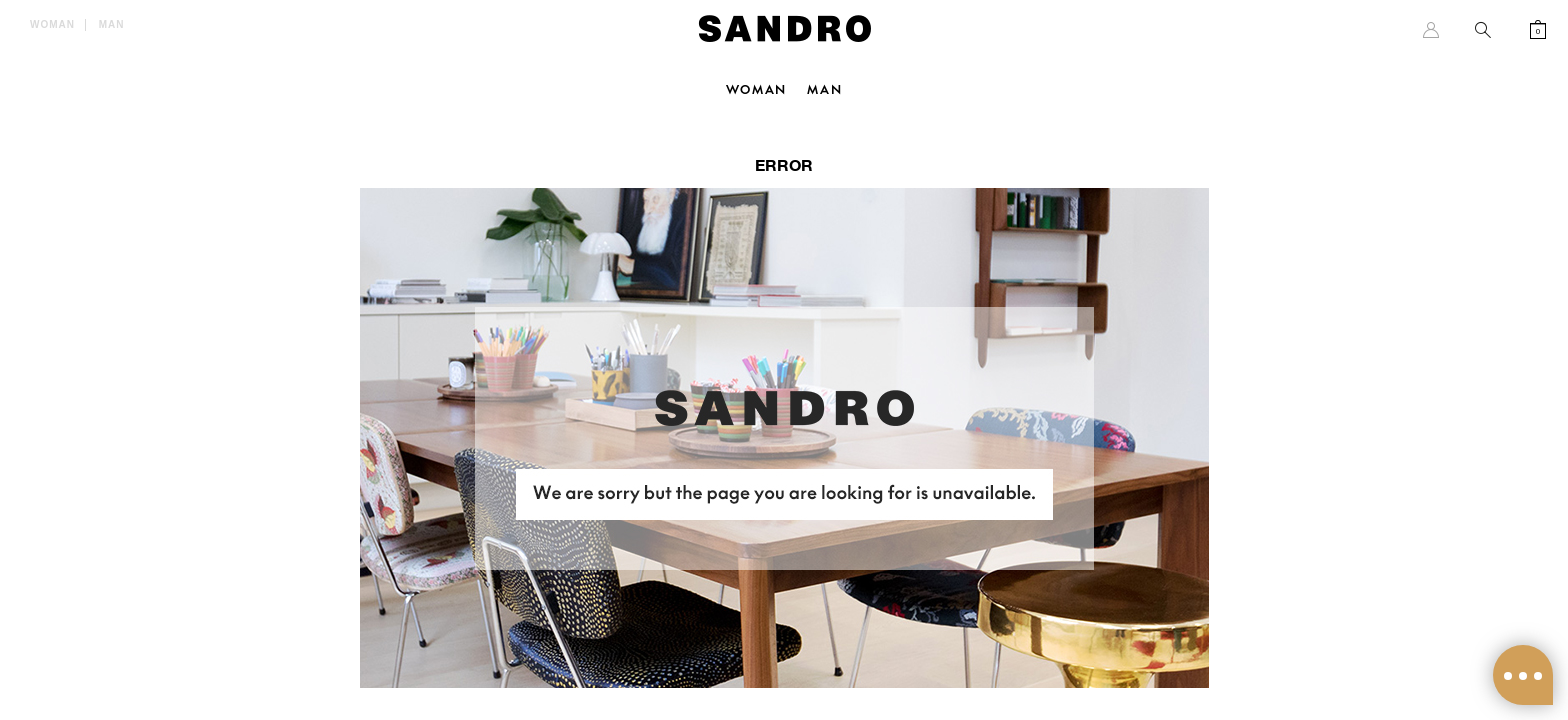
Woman (52, 24)
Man (112, 24)
